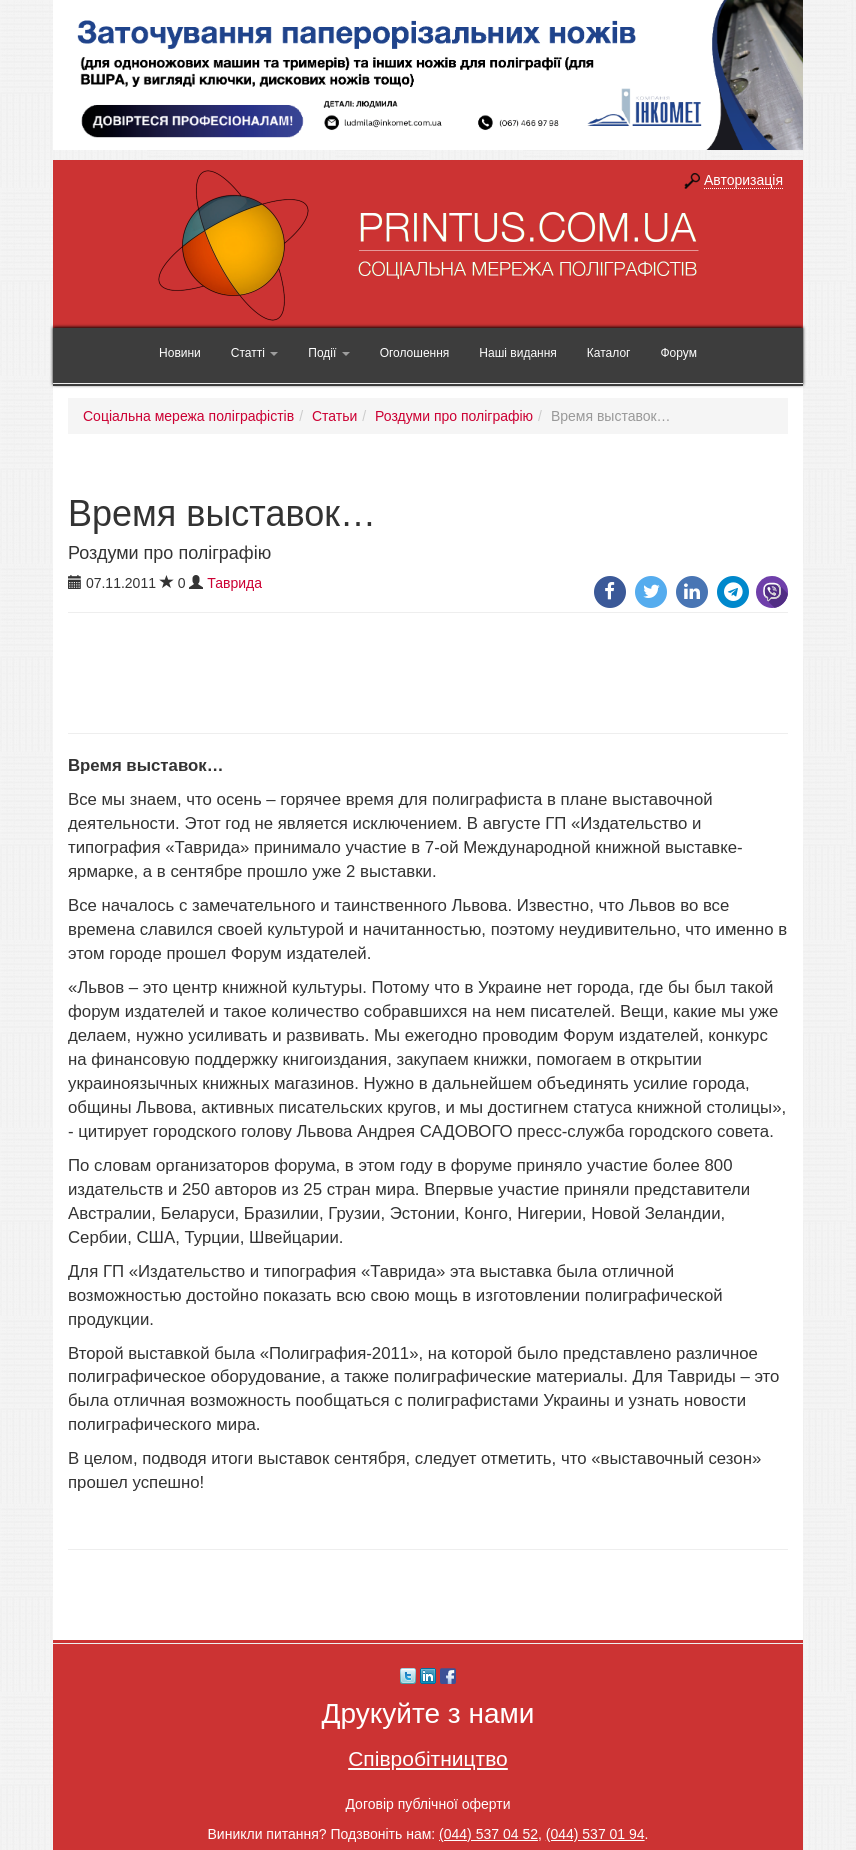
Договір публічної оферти (427, 1804)
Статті (254, 353)
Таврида (234, 583)
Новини (180, 353)
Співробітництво (428, 1758)
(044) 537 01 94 (595, 1834)
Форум (678, 353)
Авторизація (743, 180)
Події (328, 353)
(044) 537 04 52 (488, 1834)
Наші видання (517, 353)
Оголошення (415, 353)
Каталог (609, 353)
